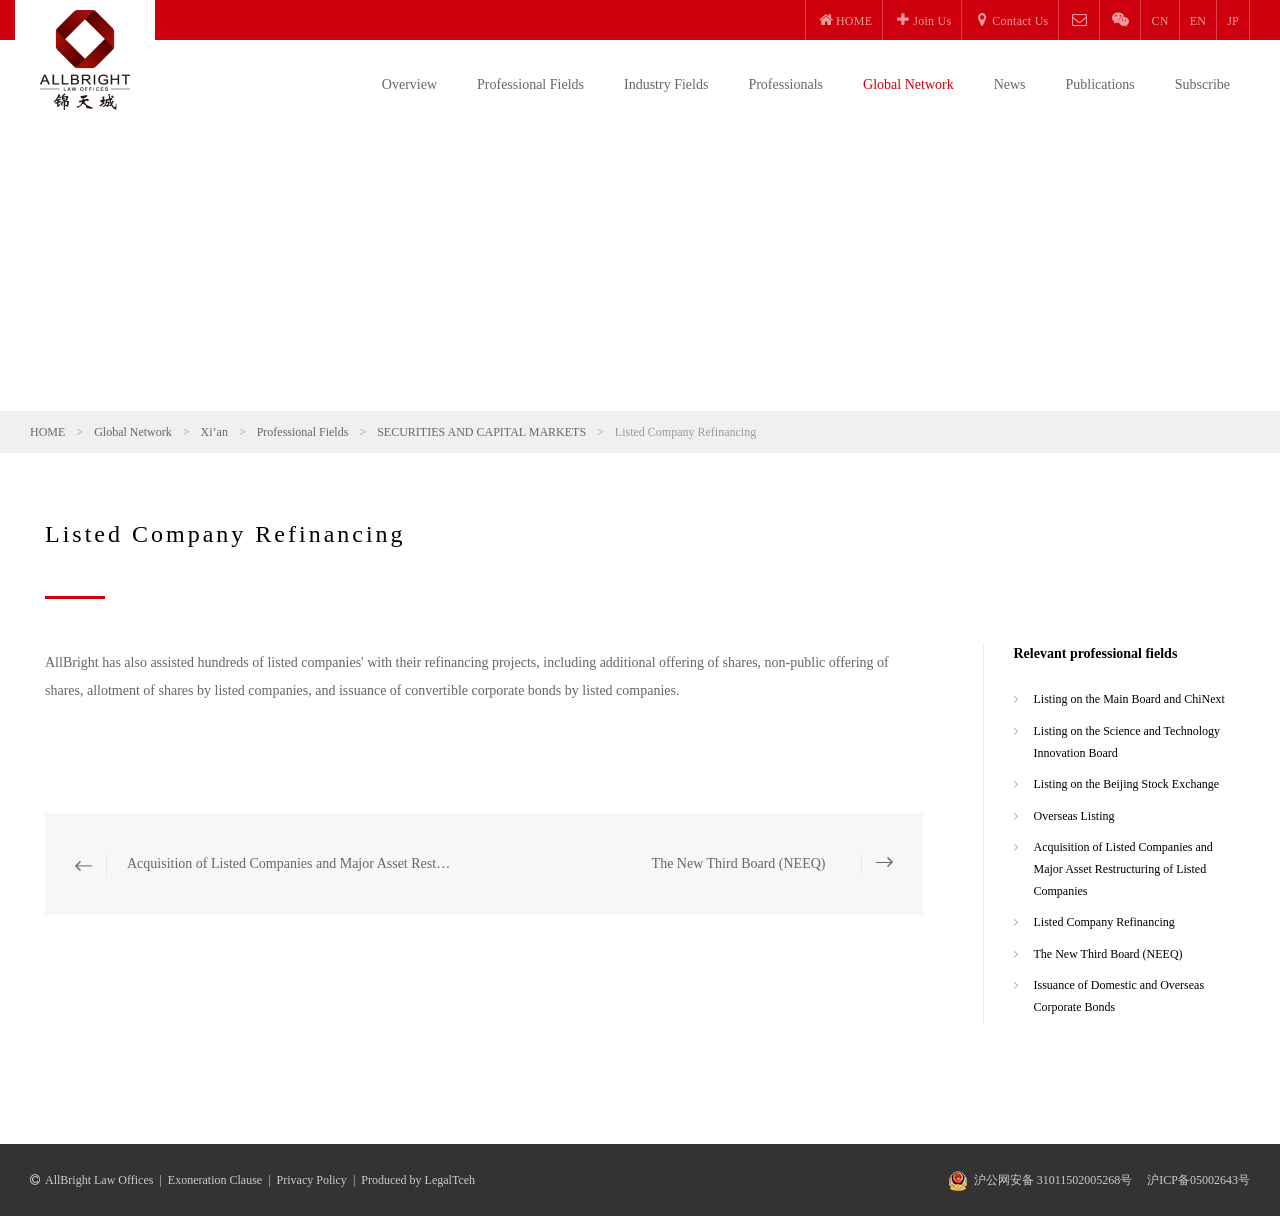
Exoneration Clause (215, 1180)
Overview (409, 84)
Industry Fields (666, 84)
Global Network (908, 84)
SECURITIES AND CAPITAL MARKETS (481, 432)
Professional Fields (530, 84)
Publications (1100, 84)
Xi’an (214, 432)
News (1010, 84)
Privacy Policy (312, 1180)
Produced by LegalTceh (418, 1180)
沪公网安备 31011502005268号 (1053, 1180)
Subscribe (1202, 84)
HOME (47, 432)
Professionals (785, 84)
